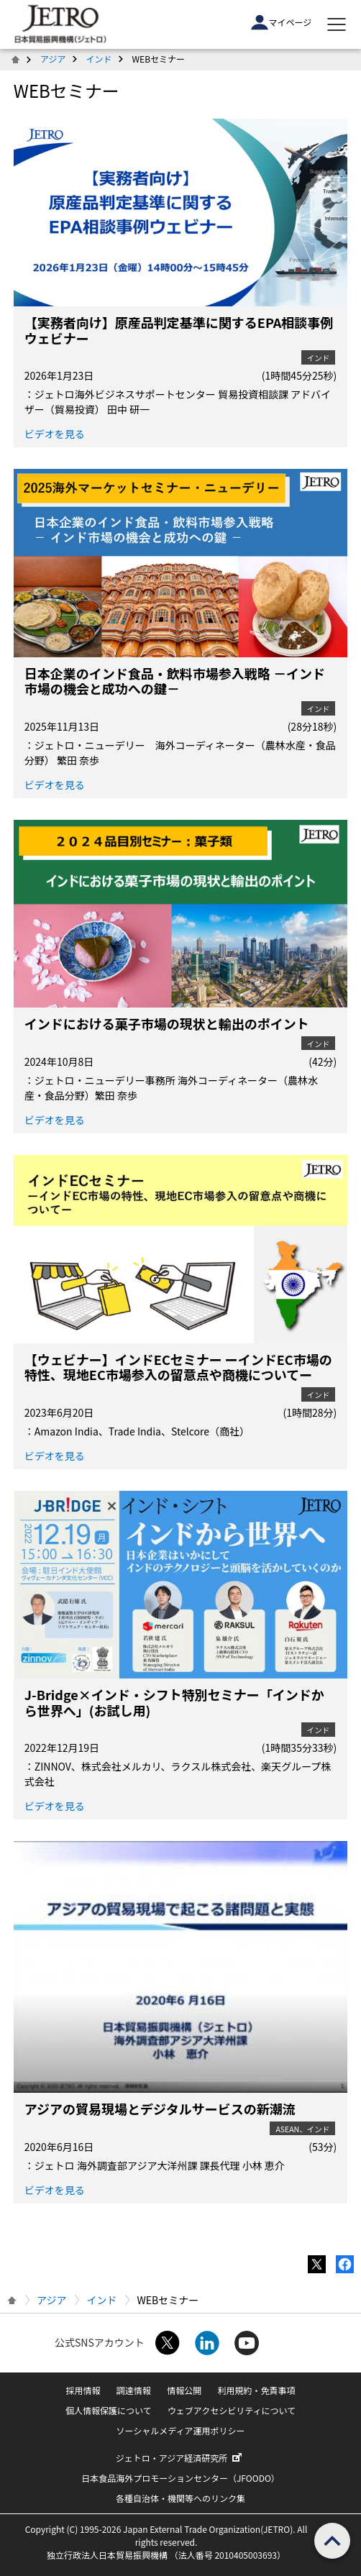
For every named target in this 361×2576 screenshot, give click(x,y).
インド (99, 58)
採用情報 (83, 2390)
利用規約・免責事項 (256, 2390)
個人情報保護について (108, 2410)
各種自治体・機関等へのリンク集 (180, 2498)
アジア (53, 58)
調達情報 (133, 2390)
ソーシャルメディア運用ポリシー (180, 2430)
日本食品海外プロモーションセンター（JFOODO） (180, 2478)
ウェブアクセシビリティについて (232, 2410)
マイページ (281, 22)
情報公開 (184, 2390)
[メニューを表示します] (336, 24)
